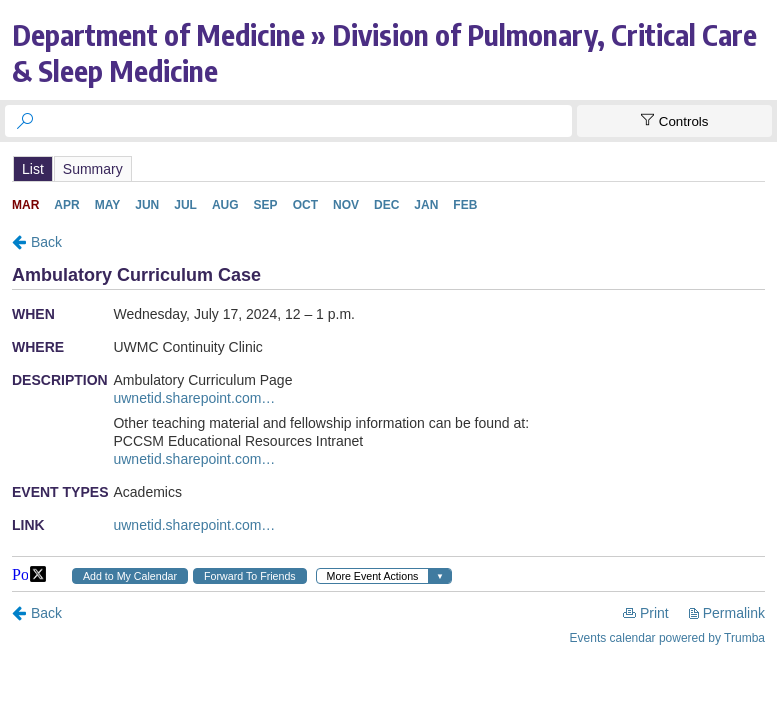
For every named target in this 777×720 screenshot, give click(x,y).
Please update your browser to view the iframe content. (388, 168)
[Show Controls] (674, 121)
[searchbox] (306, 121)
